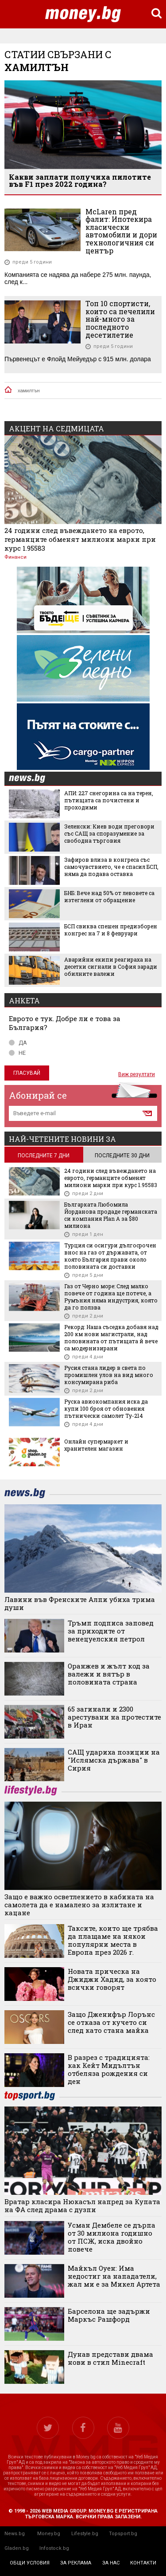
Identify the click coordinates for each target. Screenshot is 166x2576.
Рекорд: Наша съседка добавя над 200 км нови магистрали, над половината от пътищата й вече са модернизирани (111, 1337)
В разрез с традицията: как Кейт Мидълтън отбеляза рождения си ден (109, 2069)
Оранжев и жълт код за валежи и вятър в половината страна (109, 1674)
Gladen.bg (16, 2548)
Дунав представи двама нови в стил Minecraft (110, 2358)
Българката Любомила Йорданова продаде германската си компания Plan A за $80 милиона (110, 1215)
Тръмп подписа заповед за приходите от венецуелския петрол (111, 1631)
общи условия (30, 2563)
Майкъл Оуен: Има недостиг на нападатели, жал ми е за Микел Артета (114, 2276)
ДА (18, 1042)
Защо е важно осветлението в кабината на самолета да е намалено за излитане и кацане (79, 1904)
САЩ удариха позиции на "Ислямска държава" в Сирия (114, 1760)
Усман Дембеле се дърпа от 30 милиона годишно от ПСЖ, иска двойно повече (111, 2237)
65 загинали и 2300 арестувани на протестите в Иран (114, 1717)
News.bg (14, 2534)
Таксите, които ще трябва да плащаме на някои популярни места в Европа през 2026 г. (113, 1940)
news (32, 779)
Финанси (15, 557)
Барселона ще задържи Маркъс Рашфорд (109, 2315)
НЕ (17, 1052)
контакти (143, 2563)
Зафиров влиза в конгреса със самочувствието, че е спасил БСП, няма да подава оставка (111, 866)
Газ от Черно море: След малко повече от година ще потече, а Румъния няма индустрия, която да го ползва (111, 1296)
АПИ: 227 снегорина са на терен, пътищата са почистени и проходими (108, 800)
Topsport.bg (123, 2534)
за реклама (75, 2563)
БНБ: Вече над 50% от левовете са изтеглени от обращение (109, 896)
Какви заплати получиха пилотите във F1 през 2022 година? (80, 180)
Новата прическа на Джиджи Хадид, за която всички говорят (112, 1979)
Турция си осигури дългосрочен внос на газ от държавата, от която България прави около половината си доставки (110, 1256)
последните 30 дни (122, 1155)
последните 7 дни (43, 1155)
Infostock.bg (54, 2548)
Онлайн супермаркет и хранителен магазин (96, 1445)
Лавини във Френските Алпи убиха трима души (79, 1603)
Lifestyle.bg (84, 2534)
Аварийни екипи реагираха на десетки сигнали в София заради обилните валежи (110, 966)
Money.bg (48, 2534)
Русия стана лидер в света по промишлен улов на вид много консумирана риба (108, 1374)
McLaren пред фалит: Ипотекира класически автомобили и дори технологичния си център (121, 231)
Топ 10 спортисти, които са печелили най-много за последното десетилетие (120, 319)
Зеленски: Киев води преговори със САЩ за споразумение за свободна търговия (109, 833)
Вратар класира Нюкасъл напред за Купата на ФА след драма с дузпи (82, 2205)
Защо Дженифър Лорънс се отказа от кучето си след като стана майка (111, 2022)
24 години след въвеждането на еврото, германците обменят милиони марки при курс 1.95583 (80, 539)
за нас (111, 2563)
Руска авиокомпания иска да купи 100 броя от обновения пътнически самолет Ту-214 (106, 1408)
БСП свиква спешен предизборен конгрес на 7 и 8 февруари (110, 930)
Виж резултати (136, 1074)
